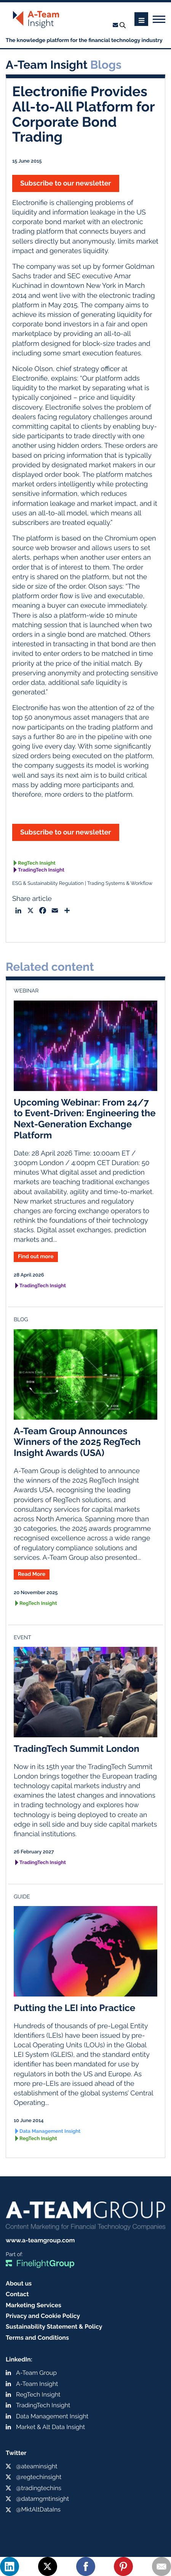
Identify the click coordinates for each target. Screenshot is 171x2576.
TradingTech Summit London (76, 1748)
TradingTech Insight (41, 870)
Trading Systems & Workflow (120, 883)
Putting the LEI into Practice (74, 2007)
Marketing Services (33, 2305)
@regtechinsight (38, 2477)
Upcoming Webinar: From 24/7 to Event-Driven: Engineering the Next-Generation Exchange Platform (85, 1119)
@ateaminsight (37, 2466)
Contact (17, 2294)
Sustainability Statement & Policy (54, 2326)
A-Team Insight (37, 2383)
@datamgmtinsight (42, 2498)
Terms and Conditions (37, 2337)
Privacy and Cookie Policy (43, 2315)
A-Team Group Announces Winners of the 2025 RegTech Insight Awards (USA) (77, 1442)
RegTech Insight (37, 863)
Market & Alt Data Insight (50, 2427)
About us (19, 2283)
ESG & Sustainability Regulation (48, 883)
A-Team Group (36, 2372)
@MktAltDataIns (38, 2509)
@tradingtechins (38, 2488)
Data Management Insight (49, 2131)
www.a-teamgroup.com (40, 2240)
